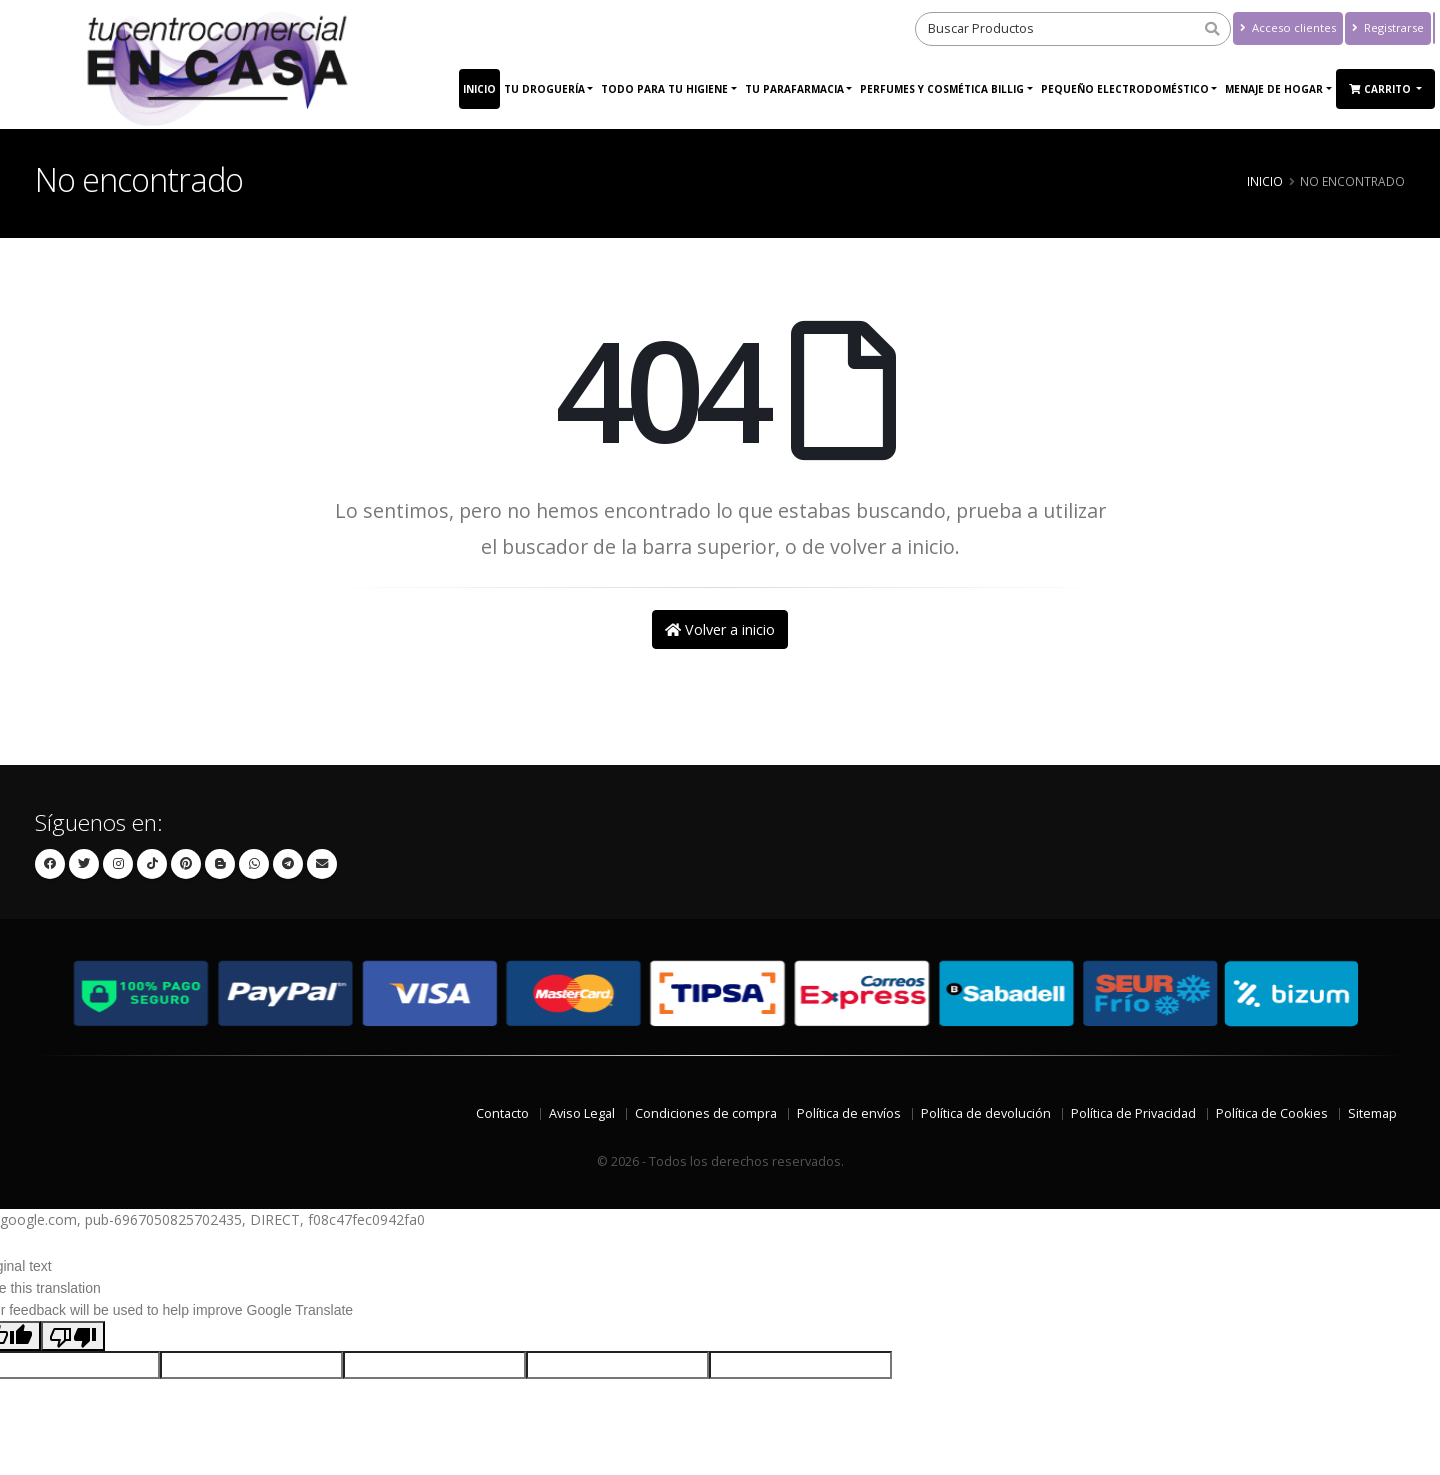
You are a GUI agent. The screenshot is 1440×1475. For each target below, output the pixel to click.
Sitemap (1372, 1113)
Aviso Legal (582, 1113)
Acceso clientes (1288, 27)
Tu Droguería (544, 89)
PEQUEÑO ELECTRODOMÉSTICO (1125, 89)
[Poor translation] (73, 1336)
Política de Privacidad (1133, 1113)
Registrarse (1388, 27)
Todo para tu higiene (664, 89)
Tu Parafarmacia (794, 89)
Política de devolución (986, 1113)
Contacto (502, 1113)
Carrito (1381, 89)
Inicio (479, 89)
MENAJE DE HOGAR (1274, 89)
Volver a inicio (720, 629)
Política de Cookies (1272, 1113)
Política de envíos (849, 1113)
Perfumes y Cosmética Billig (942, 89)
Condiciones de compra (706, 1113)
